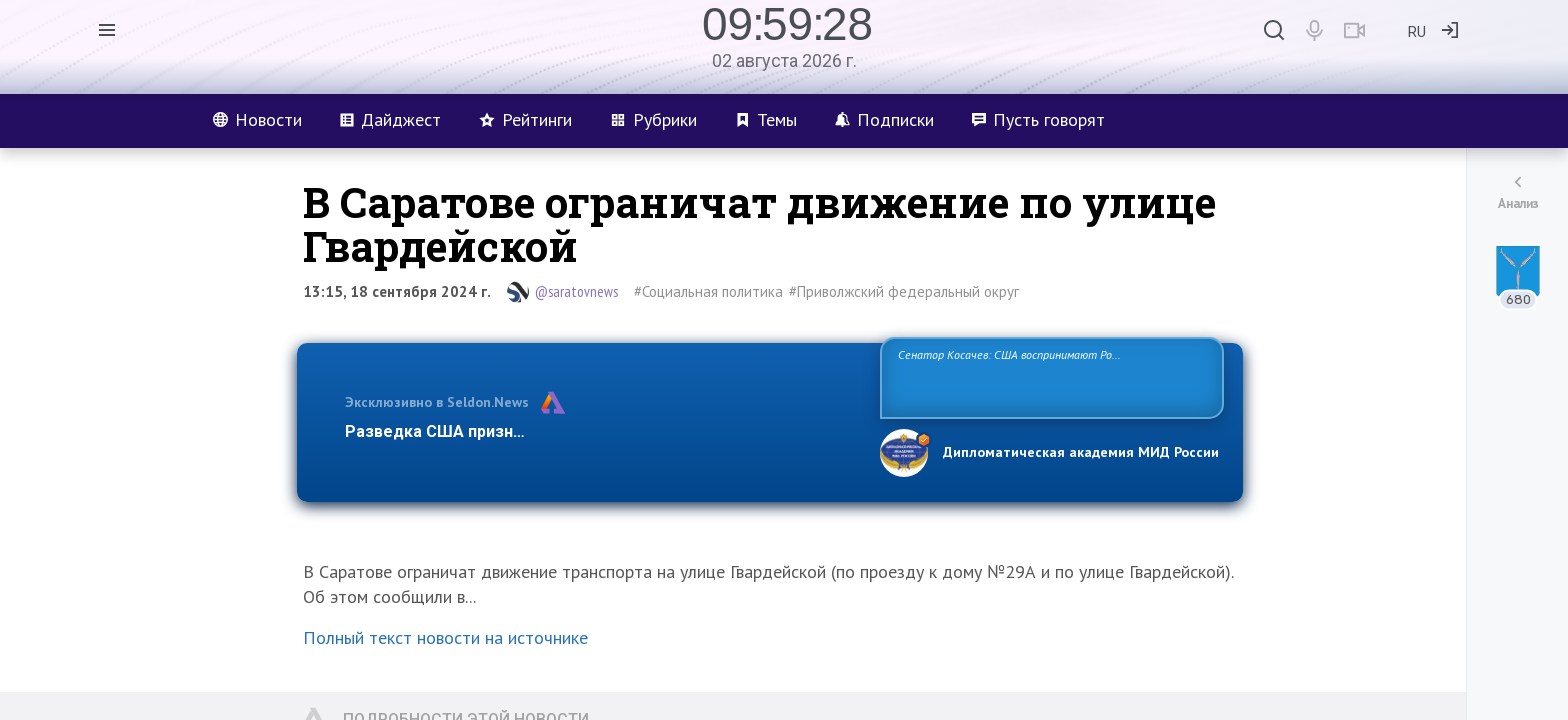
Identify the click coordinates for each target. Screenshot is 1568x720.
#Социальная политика (708, 291)
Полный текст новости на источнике (445, 637)
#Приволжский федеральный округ (904, 291)
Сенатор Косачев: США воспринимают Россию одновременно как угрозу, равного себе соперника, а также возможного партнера (1049, 376)
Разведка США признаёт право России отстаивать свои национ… (602, 431)
